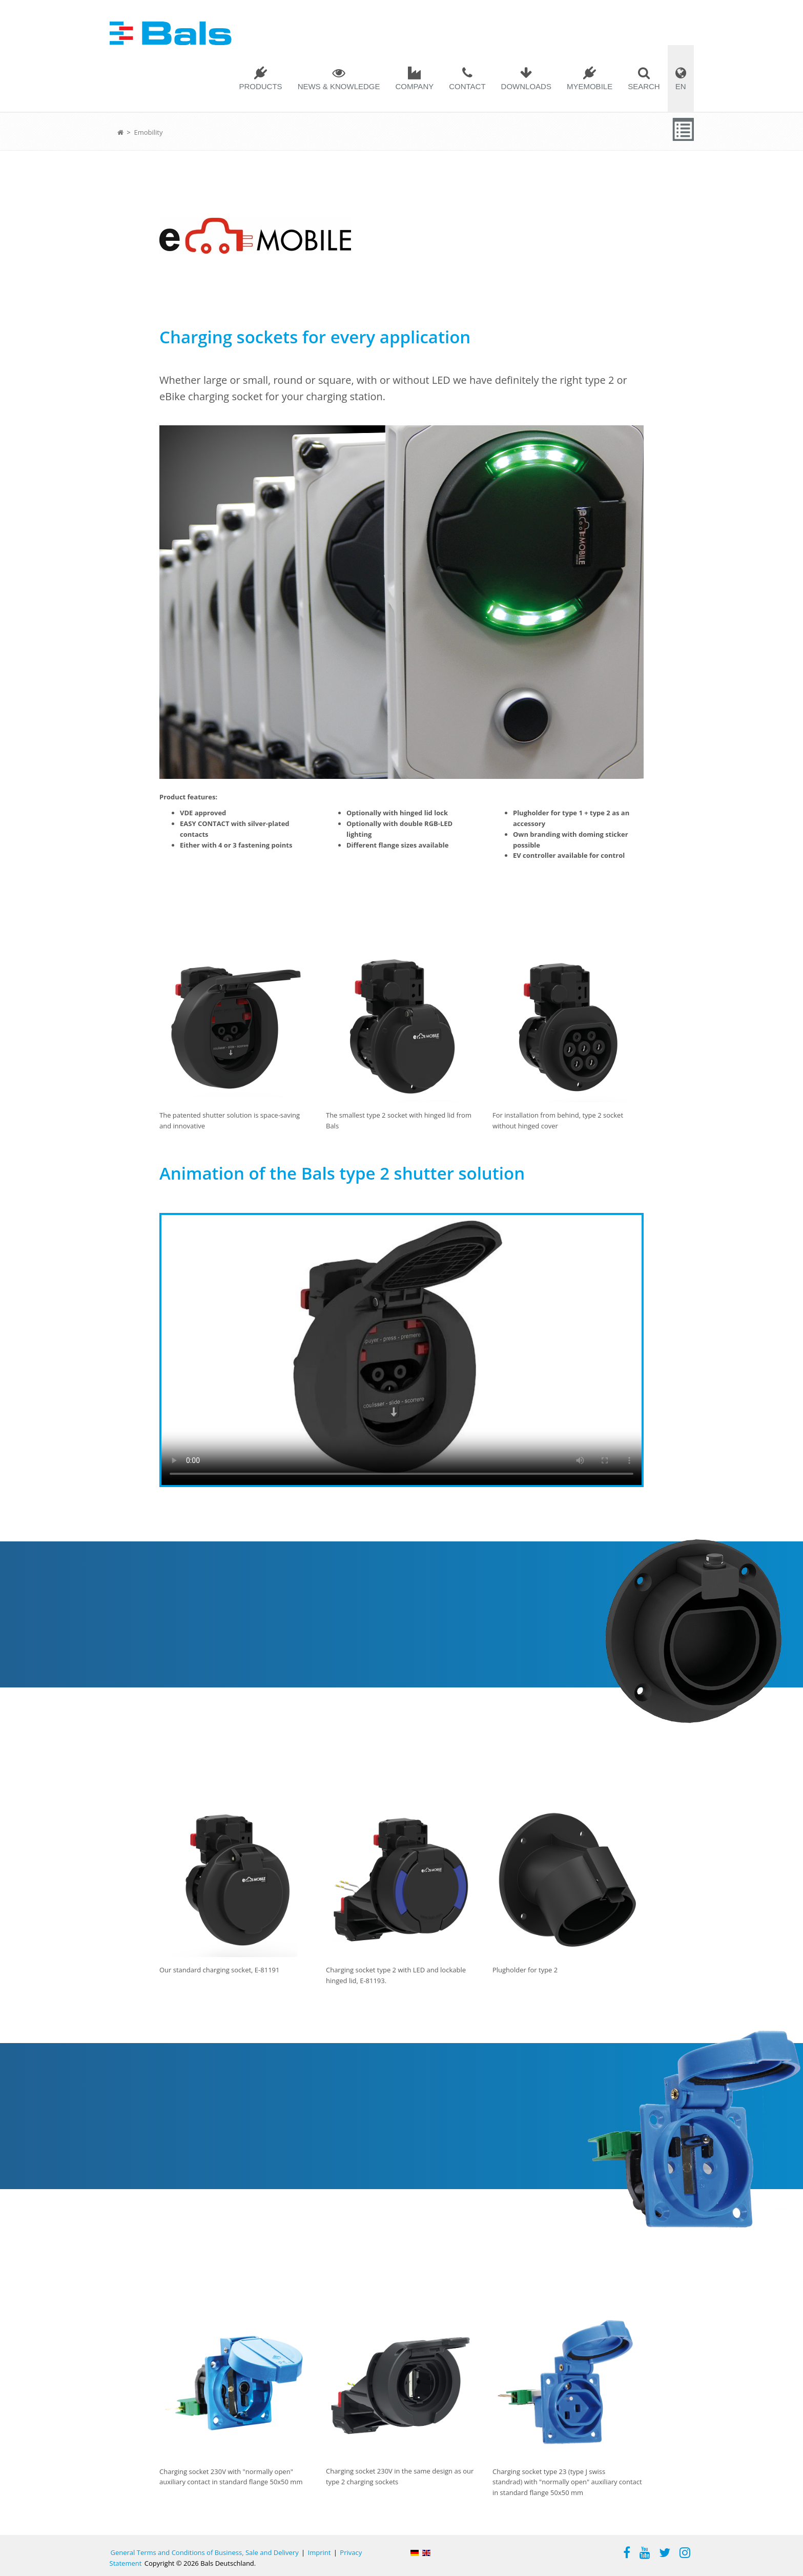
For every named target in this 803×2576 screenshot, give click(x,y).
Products (260, 86)
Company (414, 86)
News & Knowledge (339, 86)
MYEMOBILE (589, 86)
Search (644, 86)
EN (680, 86)
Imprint (319, 2552)
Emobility (148, 132)
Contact (467, 86)
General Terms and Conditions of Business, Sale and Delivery (205, 2552)
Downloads (526, 86)
